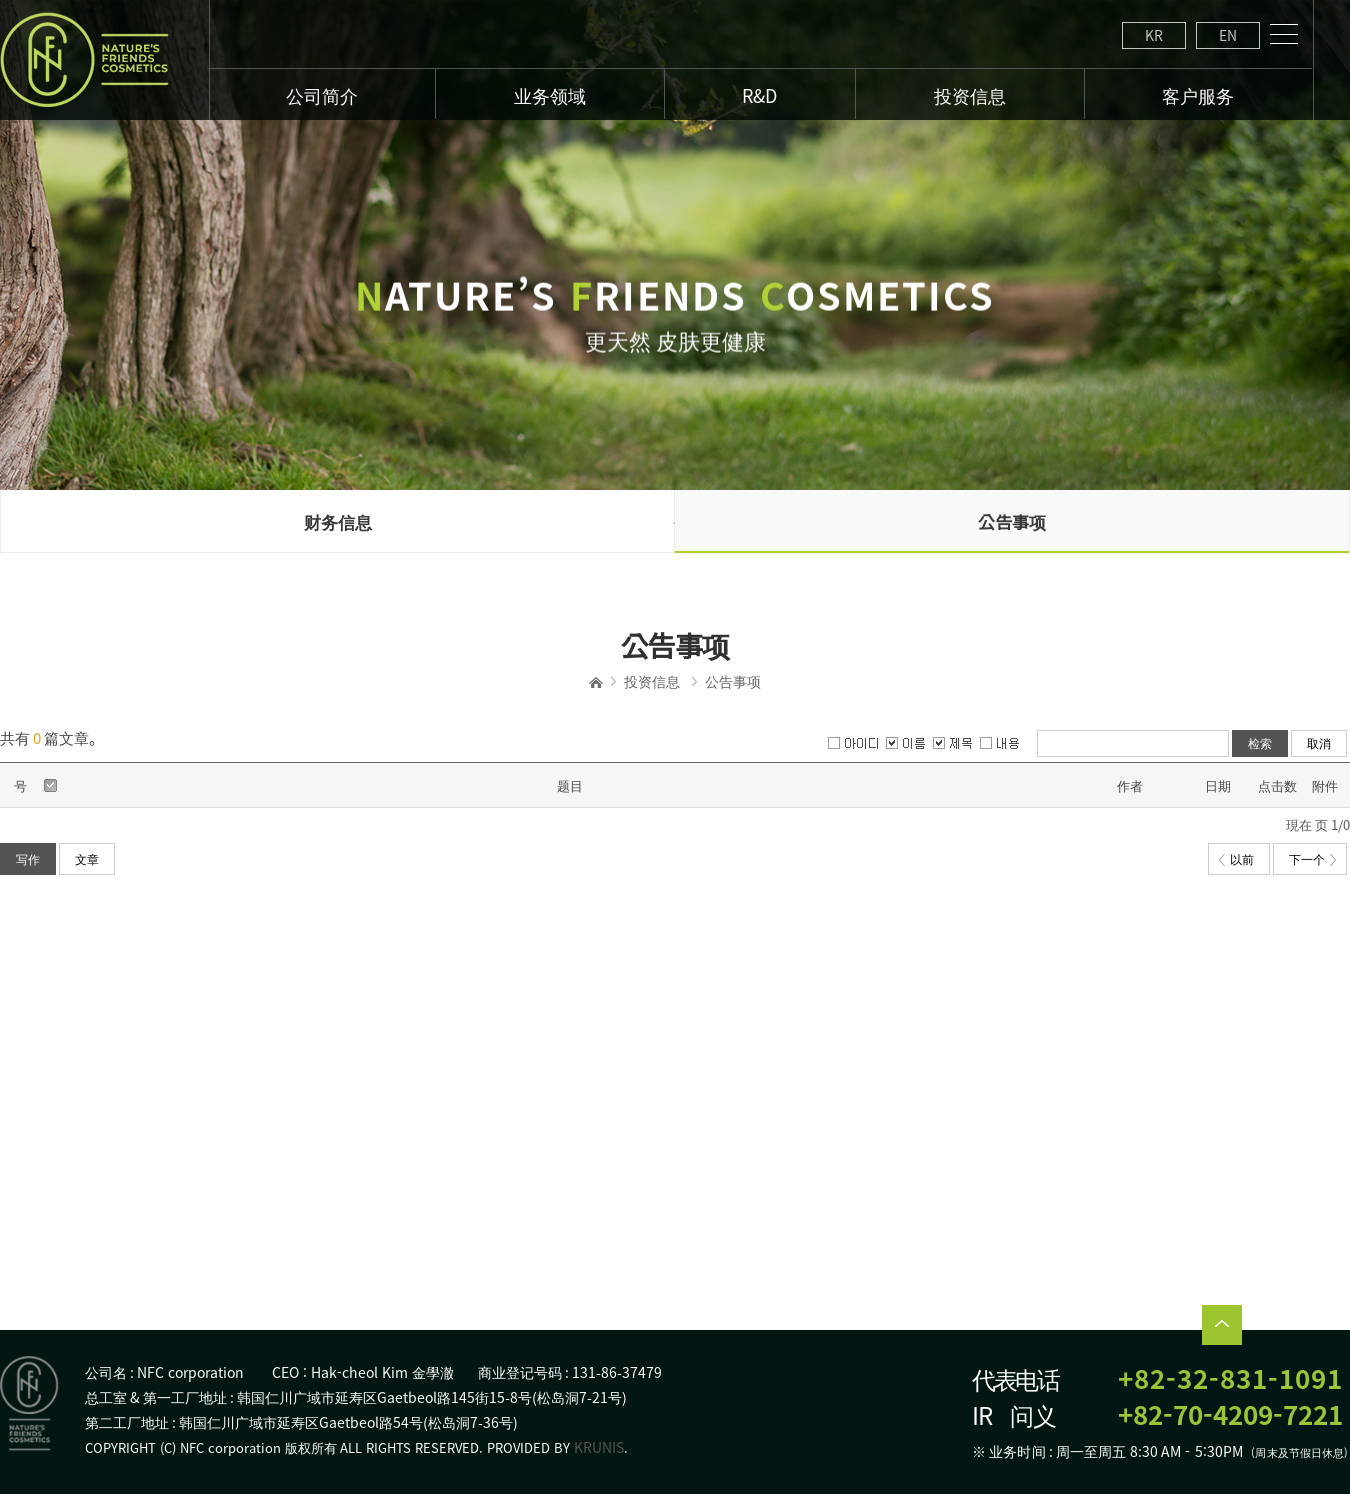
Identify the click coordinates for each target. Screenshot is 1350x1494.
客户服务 (1198, 95)
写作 (28, 859)
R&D (759, 95)
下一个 (1312, 859)
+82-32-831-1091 (1230, 1378)
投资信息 (652, 681)
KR (1154, 35)
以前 (1236, 859)
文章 (87, 859)
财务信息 (338, 521)
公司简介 (322, 95)
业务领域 (550, 95)
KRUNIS (599, 1447)
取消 (1319, 743)
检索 (1260, 743)
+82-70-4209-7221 (1230, 1414)
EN (1228, 35)
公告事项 (1012, 521)
